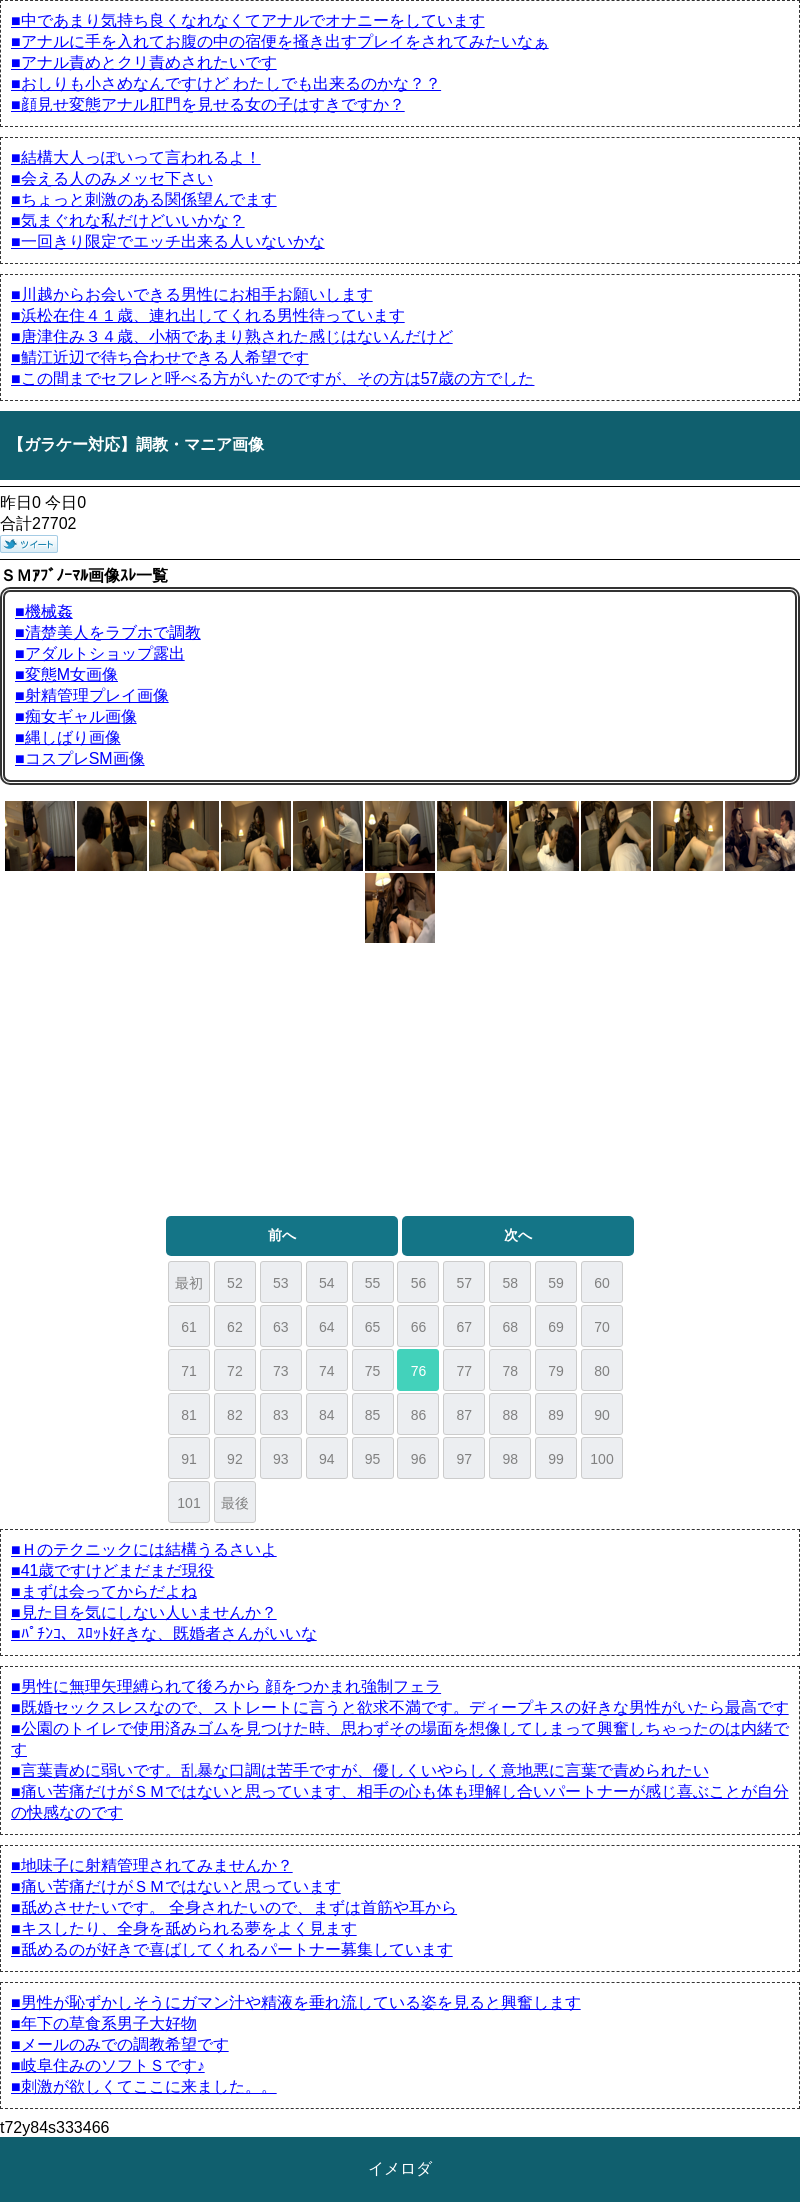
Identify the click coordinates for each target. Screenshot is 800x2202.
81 (189, 1415)
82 (235, 1415)
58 (510, 1283)
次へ (518, 1235)
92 (235, 1459)
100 (601, 1459)
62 (235, 1327)
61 (189, 1327)
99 (556, 1459)
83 (281, 1415)
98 (510, 1459)
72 (235, 1371)
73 (281, 1371)
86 (419, 1415)
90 (602, 1415)
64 (327, 1327)
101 (188, 1503)
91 (189, 1459)
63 (281, 1327)
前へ (282, 1235)
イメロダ (400, 2168)
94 (327, 1459)
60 (602, 1283)
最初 (189, 1283)
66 (419, 1327)
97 (465, 1459)
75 (373, 1371)
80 (602, 1371)
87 (465, 1415)
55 (373, 1283)
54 (327, 1283)
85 (373, 1415)
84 (327, 1415)
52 (235, 1283)
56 (419, 1283)
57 (465, 1283)
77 (465, 1371)
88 (510, 1415)
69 (556, 1327)
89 (556, 1415)
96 (419, 1459)
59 (556, 1283)
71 (189, 1371)
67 (465, 1327)
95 (373, 1459)
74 (327, 1371)
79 (556, 1371)
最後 (235, 1503)
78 (510, 1371)
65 (373, 1327)
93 (281, 1459)
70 (602, 1327)
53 (281, 1283)
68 (510, 1327)
